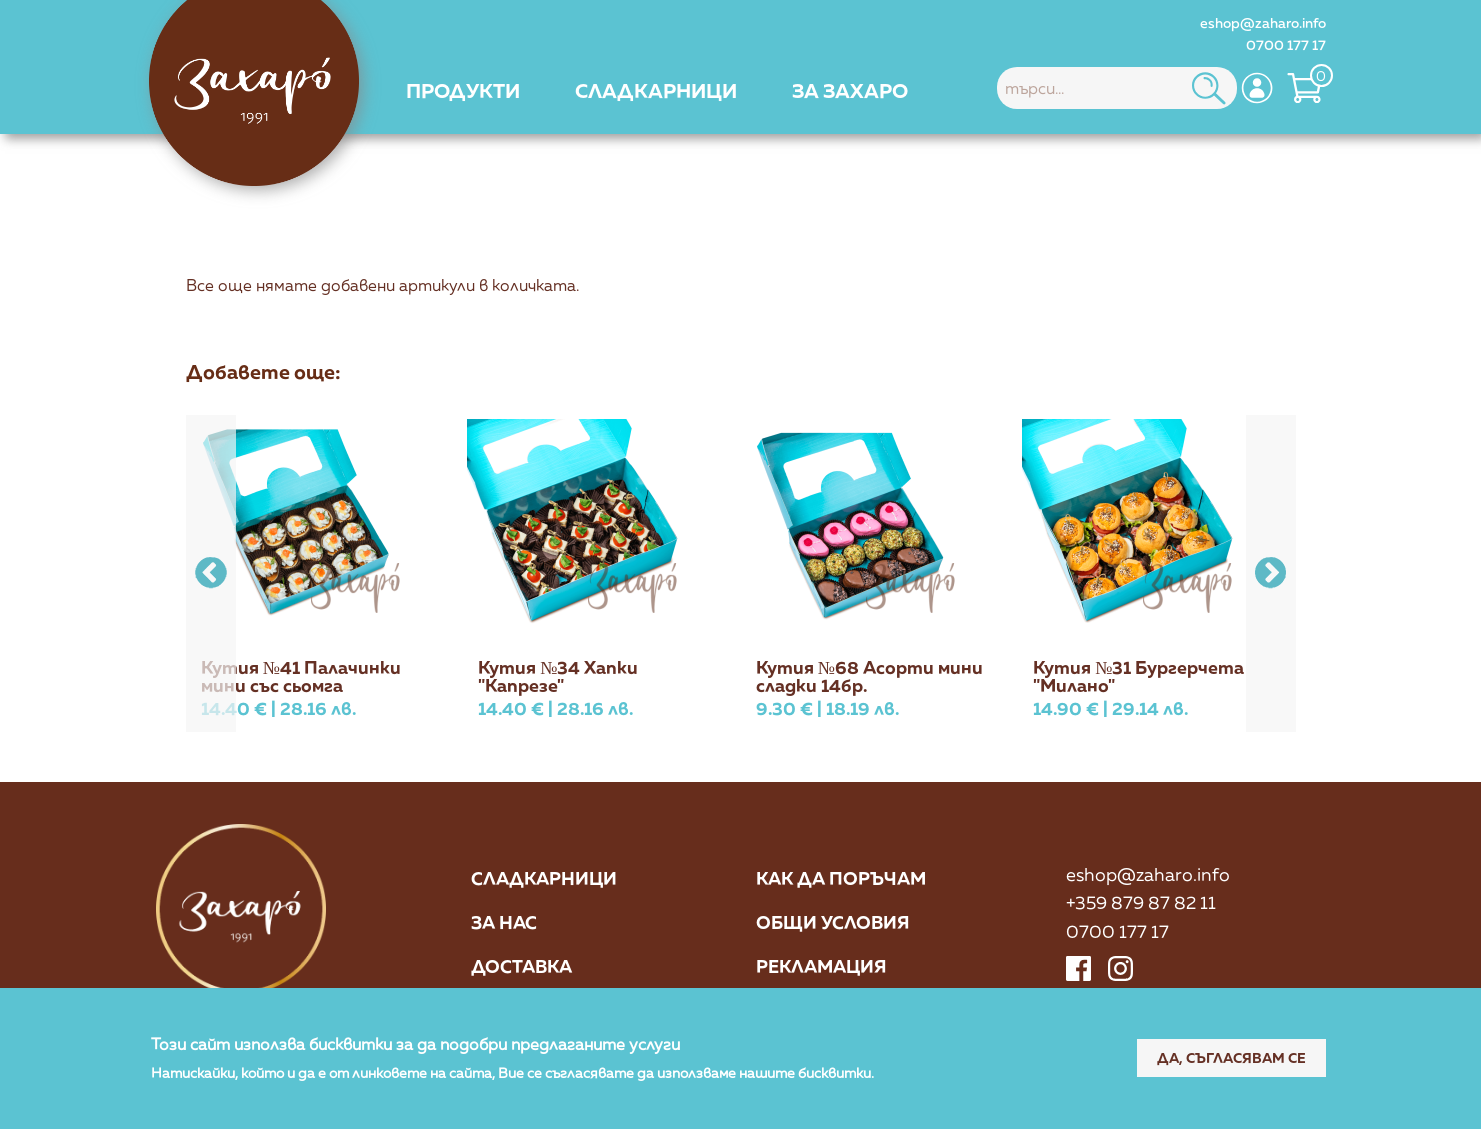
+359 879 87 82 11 (1141, 902)
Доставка (521, 966)
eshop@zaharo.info (1263, 22)
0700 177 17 (1286, 44)
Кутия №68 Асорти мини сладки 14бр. (869, 676)
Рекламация (821, 966)
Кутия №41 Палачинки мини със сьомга (301, 676)
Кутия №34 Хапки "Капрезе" (558, 676)
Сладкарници (544, 878)
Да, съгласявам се (1231, 1058)
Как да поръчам (841, 878)
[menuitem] (463, 90)
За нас (504, 922)
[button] (1271, 573)
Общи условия (833, 922)
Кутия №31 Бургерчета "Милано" (1138, 676)
